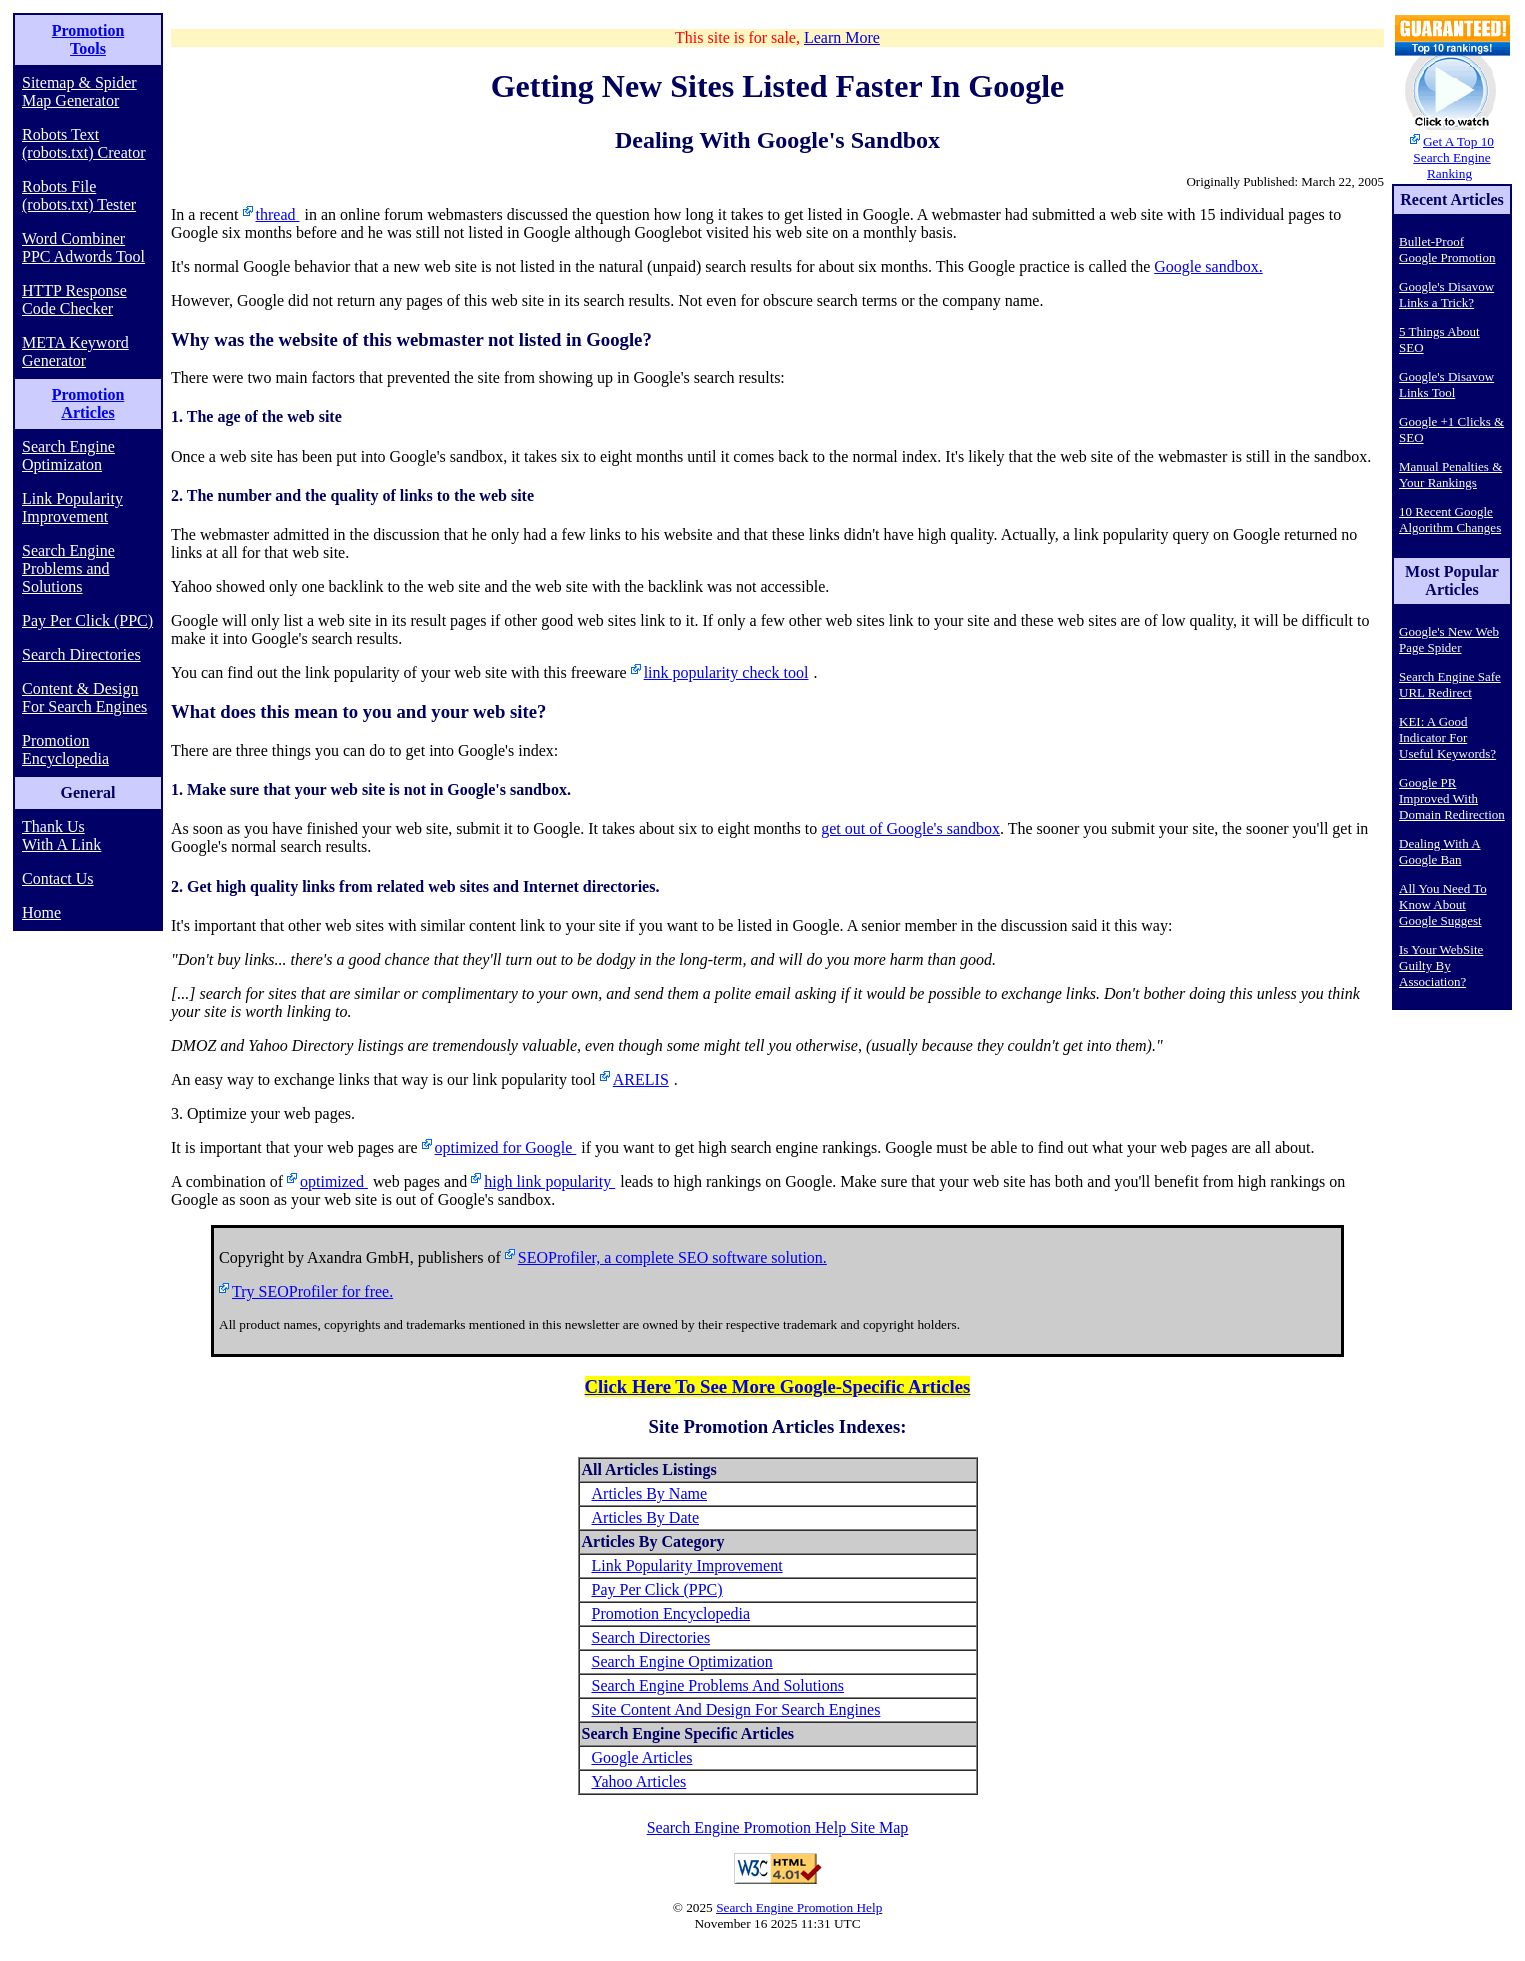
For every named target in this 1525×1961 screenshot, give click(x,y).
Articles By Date (646, 1517)
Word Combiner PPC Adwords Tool (83, 247)
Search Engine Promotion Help (799, 1907)
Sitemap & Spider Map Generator (79, 91)
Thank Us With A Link (61, 835)
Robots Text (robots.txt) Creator (84, 143)
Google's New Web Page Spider (1449, 639)
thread (278, 214)
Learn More (842, 37)
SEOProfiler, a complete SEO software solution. (672, 1257)
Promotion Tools (88, 39)
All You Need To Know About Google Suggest (1443, 904)
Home (41, 912)
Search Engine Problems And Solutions (718, 1685)
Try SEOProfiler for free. (312, 1291)
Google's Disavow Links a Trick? (1446, 294)
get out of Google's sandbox (910, 828)
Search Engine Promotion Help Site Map (778, 1827)
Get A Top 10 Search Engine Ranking (1453, 157)
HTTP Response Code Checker (74, 299)
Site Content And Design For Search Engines (736, 1709)
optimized (334, 1181)
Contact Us (58, 878)
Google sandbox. (1208, 266)
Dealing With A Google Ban (1440, 851)
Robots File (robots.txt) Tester (79, 195)
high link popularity (549, 1181)
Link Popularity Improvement (72, 507)
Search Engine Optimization (682, 1661)
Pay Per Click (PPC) (87, 620)
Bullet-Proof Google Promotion (1447, 249)
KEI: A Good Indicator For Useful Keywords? (1447, 737)
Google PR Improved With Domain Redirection (1452, 798)
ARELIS (641, 1079)
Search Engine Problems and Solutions (68, 568)
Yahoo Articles (639, 1781)
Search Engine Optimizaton (68, 455)
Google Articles (642, 1757)
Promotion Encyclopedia (65, 749)
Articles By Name (650, 1493)
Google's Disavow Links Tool (1446, 384)
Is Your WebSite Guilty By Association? (1441, 965)
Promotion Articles (88, 403)
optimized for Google (506, 1147)
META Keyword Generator (75, 351)
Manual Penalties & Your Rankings (1450, 474)
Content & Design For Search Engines (84, 697)
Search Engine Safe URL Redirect (1450, 684)
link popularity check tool (726, 672)
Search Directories (81, 654)
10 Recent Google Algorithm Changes (1450, 519)
